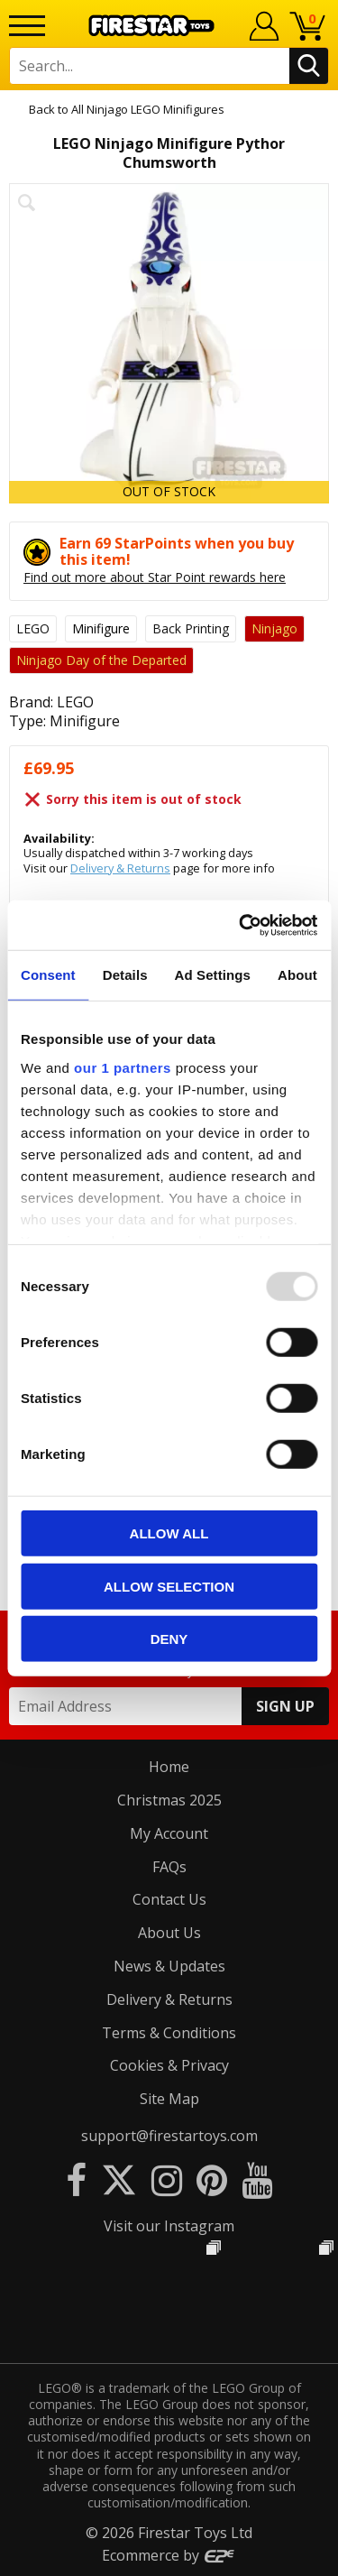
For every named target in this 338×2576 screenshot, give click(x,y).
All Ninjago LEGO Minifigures (147, 109)
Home (169, 1767)
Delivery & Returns (120, 868)
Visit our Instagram (169, 2226)
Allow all (169, 1533)
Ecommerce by (169, 2555)
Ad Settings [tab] (213, 975)
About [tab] (297, 975)
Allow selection (169, 1585)
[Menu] (27, 26)
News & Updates (169, 1966)
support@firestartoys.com (169, 2136)
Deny (169, 1639)
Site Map (169, 2099)
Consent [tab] (48, 975)
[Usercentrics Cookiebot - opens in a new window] (240, 925)
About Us (169, 1933)
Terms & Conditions (169, 2033)
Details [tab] (125, 975)
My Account (169, 1833)
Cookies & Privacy (169, 2065)
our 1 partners (122, 1067)
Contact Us (169, 1899)
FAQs (169, 1867)
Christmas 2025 (169, 1800)
